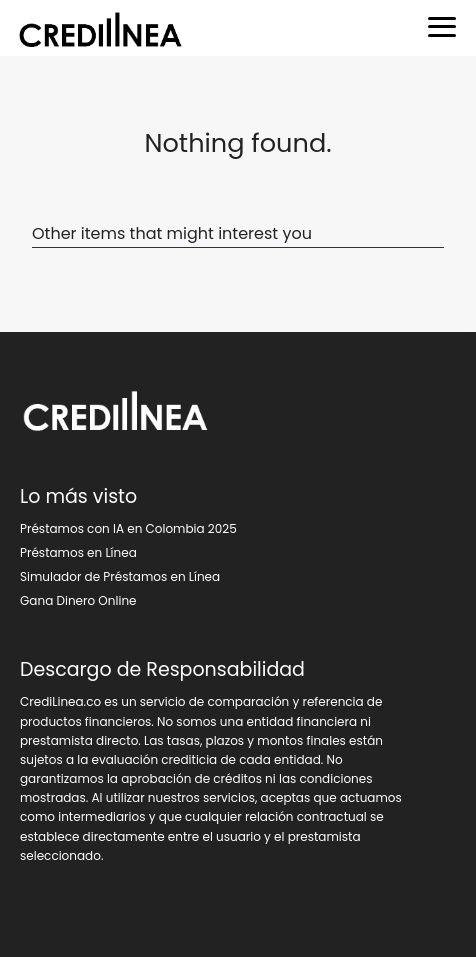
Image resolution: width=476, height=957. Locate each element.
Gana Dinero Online (78, 600)
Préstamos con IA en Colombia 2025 (128, 528)
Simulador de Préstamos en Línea (120, 576)
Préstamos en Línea (78, 552)
